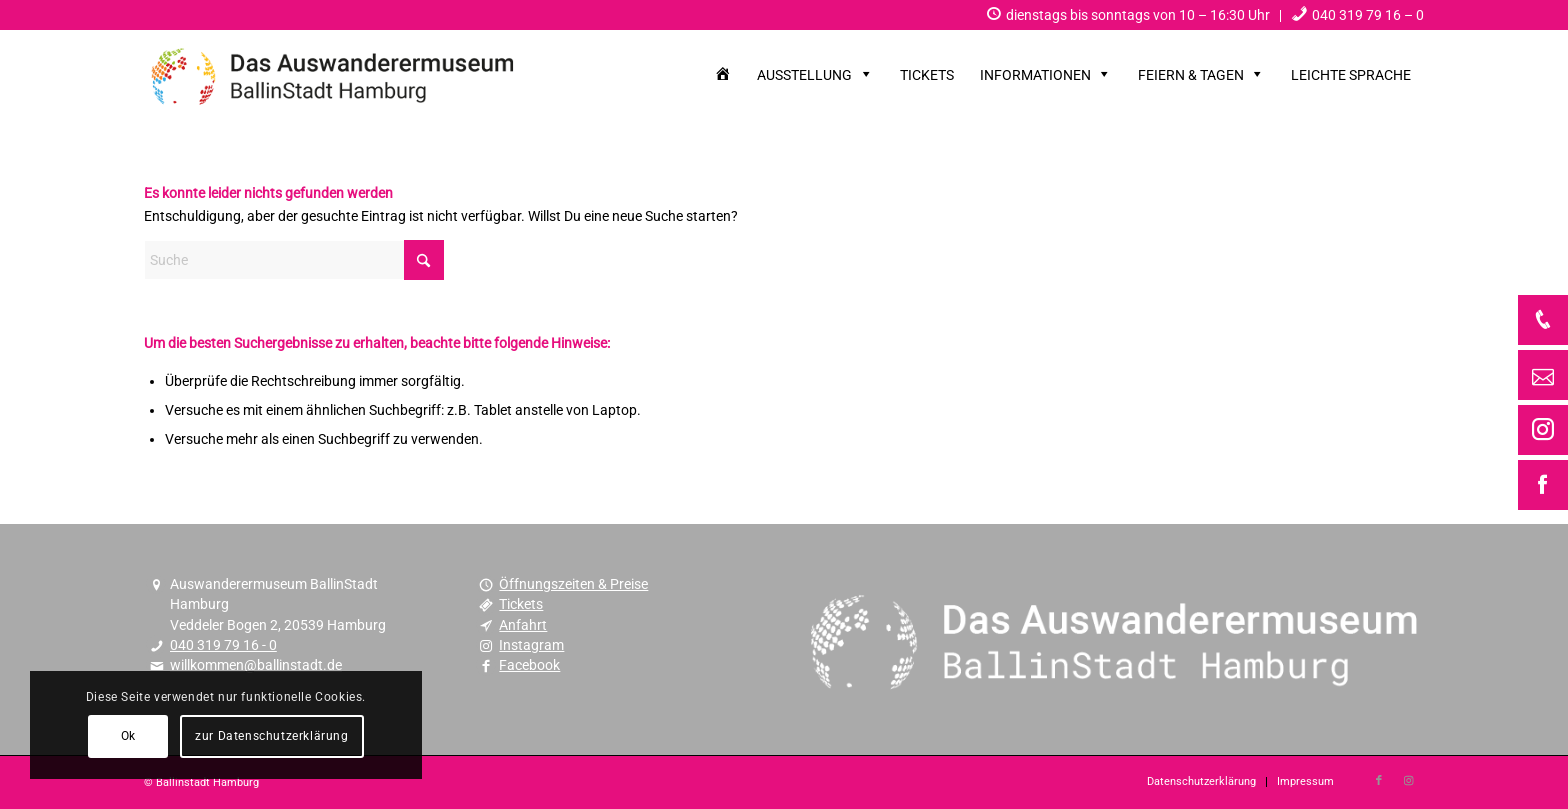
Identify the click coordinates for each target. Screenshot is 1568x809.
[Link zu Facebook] (1379, 781)
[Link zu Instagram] (1409, 781)
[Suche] (294, 260)
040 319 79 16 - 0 (223, 645)
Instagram (531, 645)
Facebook (529, 665)
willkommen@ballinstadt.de (256, 665)
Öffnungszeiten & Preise (573, 584)
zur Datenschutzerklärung (271, 736)
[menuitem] (1128, 16)
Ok (128, 736)
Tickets (521, 604)
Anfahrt (523, 625)
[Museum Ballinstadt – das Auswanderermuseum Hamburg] (333, 75)
